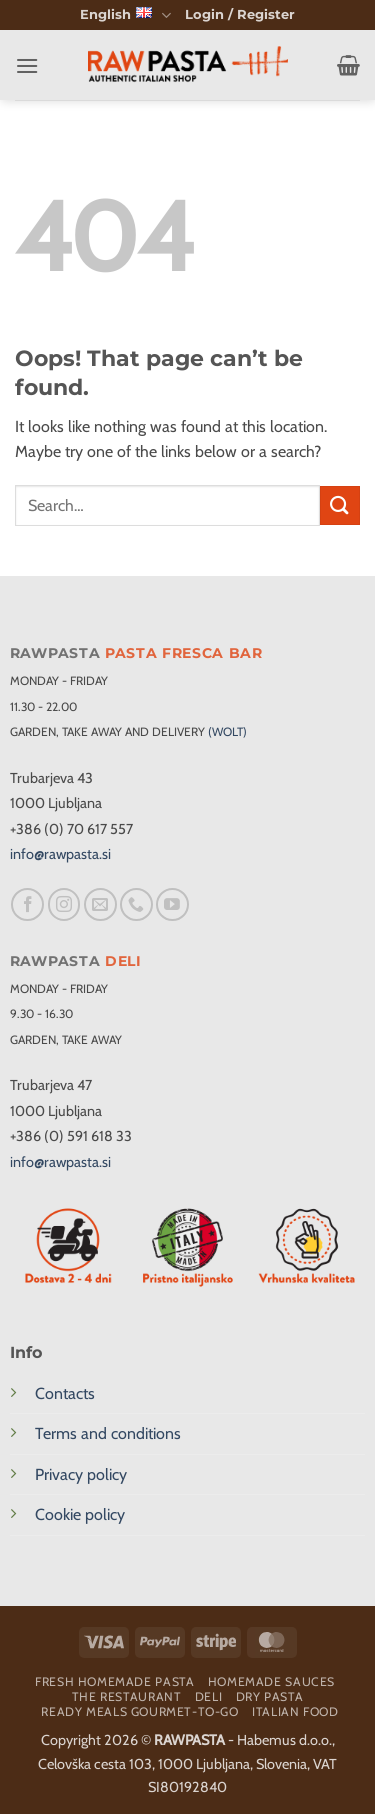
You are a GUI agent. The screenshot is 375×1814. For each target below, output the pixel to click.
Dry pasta (270, 1696)
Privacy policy (81, 1474)
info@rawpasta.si (60, 854)
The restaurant (127, 1696)
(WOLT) (227, 731)
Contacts (65, 1393)
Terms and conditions (108, 1433)
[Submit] (340, 505)
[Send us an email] (100, 904)
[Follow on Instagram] (64, 904)
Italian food (295, 1711)
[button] (240, 15)
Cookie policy (80, 1514)
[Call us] (136, 904)
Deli (208, 1696)
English (125, 15)
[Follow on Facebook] (27, 904)
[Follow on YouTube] (172, 904)
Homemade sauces (271, 1681)
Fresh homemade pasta (114, 1681)
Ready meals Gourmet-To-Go (139, 1711)
